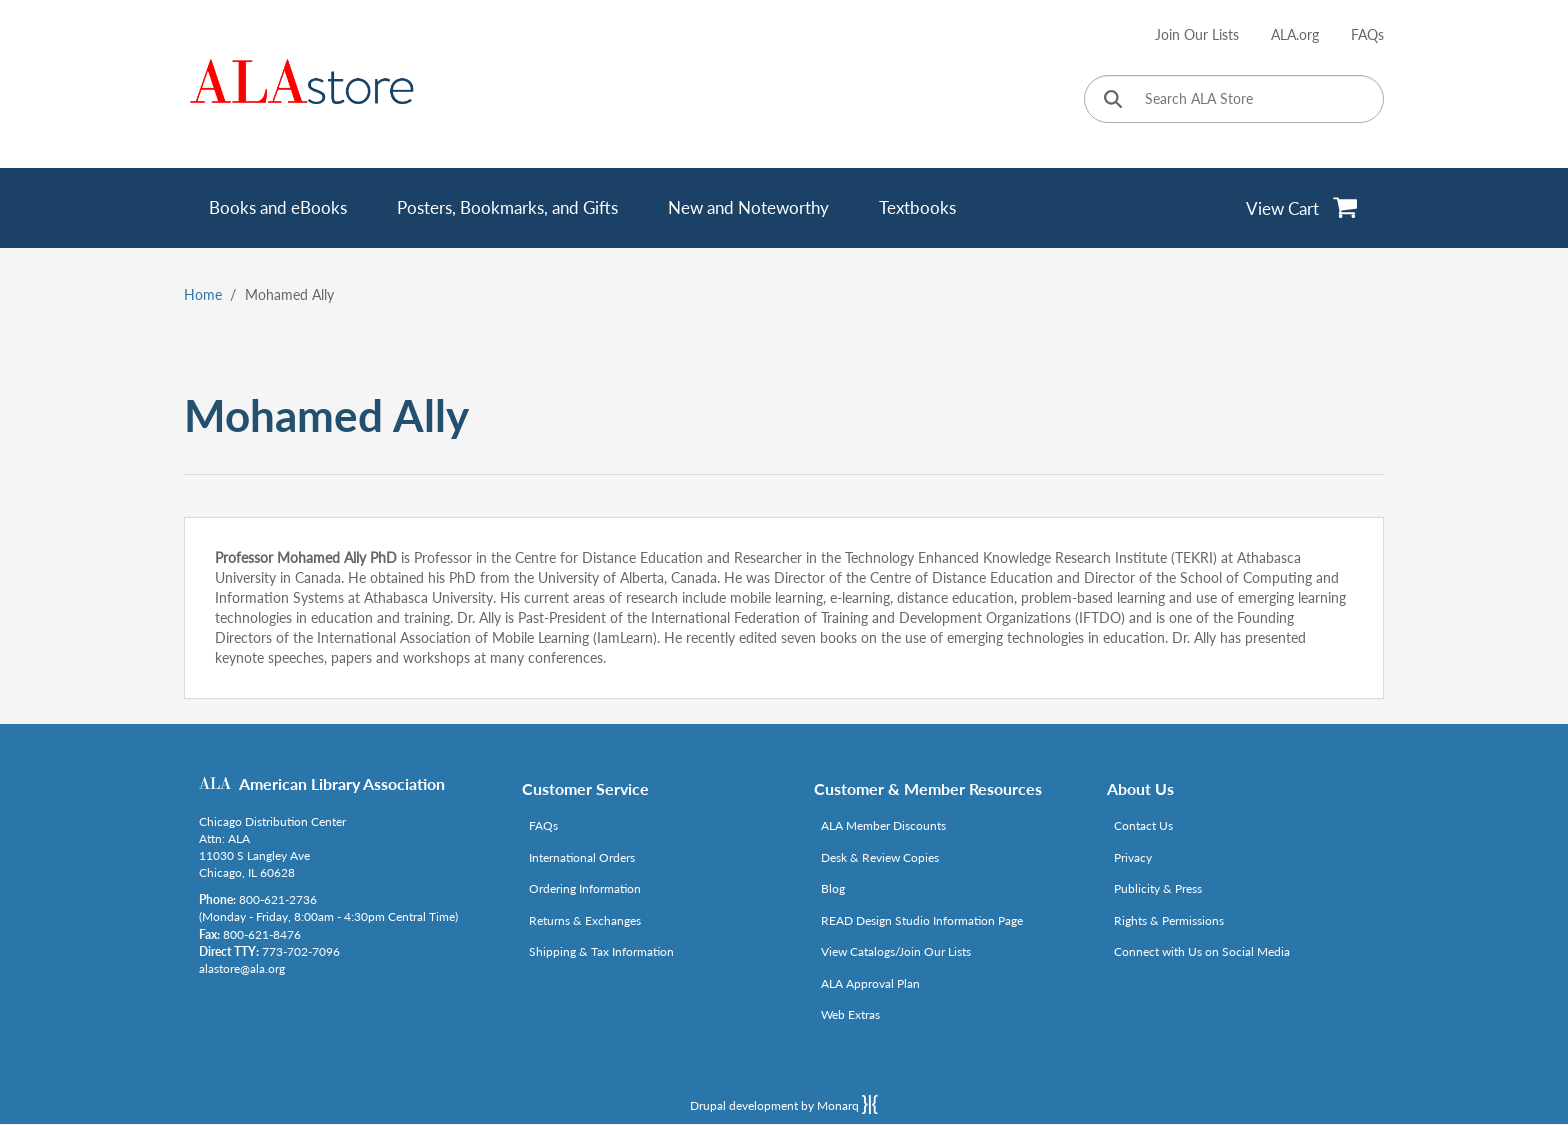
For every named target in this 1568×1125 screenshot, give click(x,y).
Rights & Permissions (1169, 920)
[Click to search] (1113, 100)
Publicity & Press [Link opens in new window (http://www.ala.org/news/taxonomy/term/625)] (1158, 888)
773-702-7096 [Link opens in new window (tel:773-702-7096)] (301, 951)
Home (203, 294)
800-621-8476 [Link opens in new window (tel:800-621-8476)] (262, 934)
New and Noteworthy (748, 207)
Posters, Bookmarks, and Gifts (507, 207)
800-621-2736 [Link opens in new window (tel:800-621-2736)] (278, 899)
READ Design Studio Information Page (922, 920)
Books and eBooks (278, 207)
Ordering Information (585, 888)
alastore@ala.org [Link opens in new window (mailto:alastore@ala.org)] (242, 968)
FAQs (1367, 34)
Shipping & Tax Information (601, 951)
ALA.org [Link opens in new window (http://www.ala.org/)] (1295, 34)
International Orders (582, 857)
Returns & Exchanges (585, 920)
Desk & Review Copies (880, 857)
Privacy (1133, 857)
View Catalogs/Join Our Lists (896, 951)
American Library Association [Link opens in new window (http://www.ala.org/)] (342, 783)
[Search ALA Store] (1234, 99)
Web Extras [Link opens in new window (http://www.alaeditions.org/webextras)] (850, 1014)
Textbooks (917, 207)
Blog (833, 888)
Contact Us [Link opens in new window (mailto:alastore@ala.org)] (1143, 825)
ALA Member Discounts (883, 825)
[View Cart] (1302, 208)
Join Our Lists (1197, 34)
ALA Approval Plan (870, 983)
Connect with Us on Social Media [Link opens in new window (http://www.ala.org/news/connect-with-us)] (1202, 951)
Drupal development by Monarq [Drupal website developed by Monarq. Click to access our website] (784, 1104)
